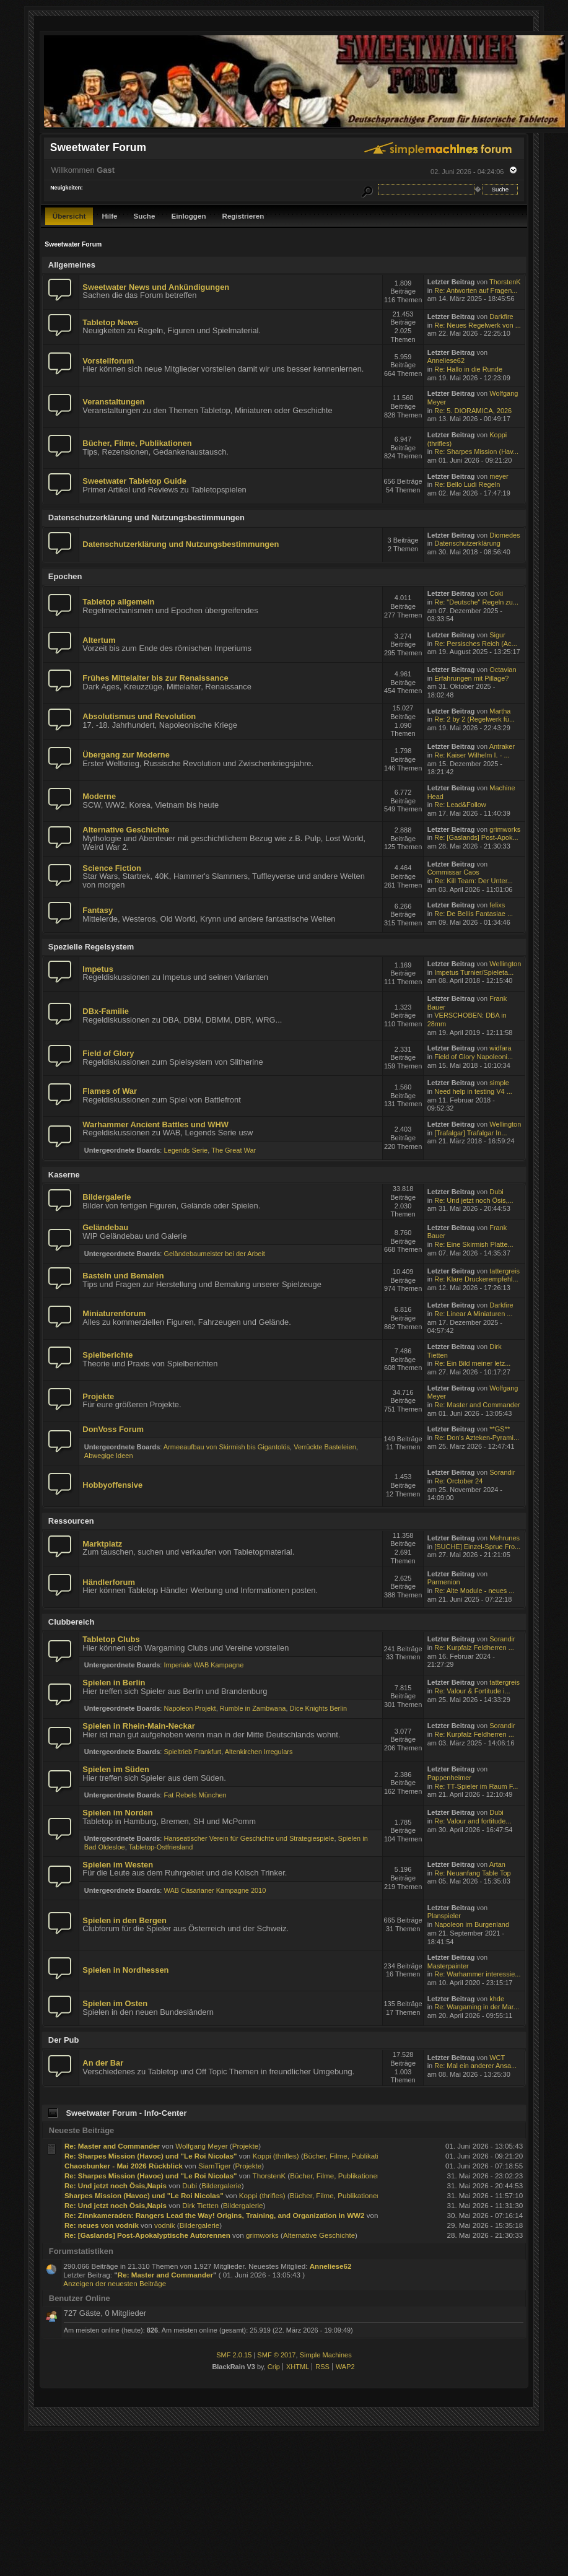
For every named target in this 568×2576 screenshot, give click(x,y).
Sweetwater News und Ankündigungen (155, 287)
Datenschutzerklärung (467, 543)
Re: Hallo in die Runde (468, 369)
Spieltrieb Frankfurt (192, 1751)
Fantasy (97, 910)
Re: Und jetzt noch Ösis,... (473, 1200)
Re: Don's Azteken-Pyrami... (476, 1437)
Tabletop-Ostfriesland (161, 1847)
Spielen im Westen (117, 1864)
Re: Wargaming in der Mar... (476, 2007)
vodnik (164, 2225)
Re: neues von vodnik (101, 2225)
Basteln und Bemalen (123, 1275)
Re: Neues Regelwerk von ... (477, 325)
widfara (500, 1048)
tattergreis (504, 1271)
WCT (497, 2057)
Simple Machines (326, 2355)
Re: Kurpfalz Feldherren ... (474, 1647)
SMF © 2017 (276, 2355)
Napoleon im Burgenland (471, 1924)
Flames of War (109, 1091)
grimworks (504, 829)
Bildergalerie (106, 1197)
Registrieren (243, 216)
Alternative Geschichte (125, 829)
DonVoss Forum (113, 1429)
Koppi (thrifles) (276, 2156)
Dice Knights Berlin (318, 1708)
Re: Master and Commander (477, 1404)
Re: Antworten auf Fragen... (475, 290)
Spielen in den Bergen (124, 1920)
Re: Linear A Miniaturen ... (473, 1313)
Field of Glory (108, 1053)
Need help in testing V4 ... (473, 1091)
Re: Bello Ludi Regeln (467, 484)
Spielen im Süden (115, 1769)
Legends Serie (186, 1150)
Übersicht (69, 216)
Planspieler (444, 1915)
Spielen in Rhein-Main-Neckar (138, 1726)
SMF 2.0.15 (233, 2355)
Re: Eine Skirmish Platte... (473, 1244)
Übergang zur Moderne (126, 754)
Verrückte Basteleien (325, 1447)
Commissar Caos (453, 872)
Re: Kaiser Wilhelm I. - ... (471, 755)
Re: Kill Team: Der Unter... (473, 880)
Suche (144, 216)
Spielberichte (107, 1355)
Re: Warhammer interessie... (477, 1974)
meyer (498, 476)
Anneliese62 (446, 360)
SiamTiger (214, 2166)
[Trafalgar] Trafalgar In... (470, 1133)
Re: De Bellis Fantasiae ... (473, 913)
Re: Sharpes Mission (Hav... (476, 451)
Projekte (98, 1396)
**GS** (499, 1429)
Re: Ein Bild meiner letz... (472, 1363)
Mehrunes (504, 1538)
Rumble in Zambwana (253, 1708)
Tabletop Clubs (110, 1639)
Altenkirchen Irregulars (259, 1751)
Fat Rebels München (195, 1795)
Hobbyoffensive (112, 1485)
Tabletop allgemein (118, 601)
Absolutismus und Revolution (139, 716)
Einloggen (188, 216)
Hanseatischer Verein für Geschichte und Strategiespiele (249, 1838)
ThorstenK (505, 282)
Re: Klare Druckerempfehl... (476, 1279)
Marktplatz (102, 1543)
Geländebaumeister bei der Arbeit (214, 1253)
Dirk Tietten (200, 2205)
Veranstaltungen (113, 401)
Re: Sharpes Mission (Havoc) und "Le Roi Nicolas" (150, 2156)
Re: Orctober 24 (458, 1481)
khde (496, 1998)
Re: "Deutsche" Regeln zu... (476, 602)
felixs (497, 905)
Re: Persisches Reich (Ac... (475, 643)
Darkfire (501, 316)
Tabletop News (110, 322)
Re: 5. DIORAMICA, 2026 (473, 410)
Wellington (505, 963)
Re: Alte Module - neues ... (474, 1590)
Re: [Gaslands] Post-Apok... (476, 837)
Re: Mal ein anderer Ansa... (475, 2065)
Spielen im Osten (114, 2003)
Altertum (98, 640)
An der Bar (102, 2062)
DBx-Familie (105, 1011)
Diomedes (504, 535)
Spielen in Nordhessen (125, 1970)
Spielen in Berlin (113, 1682)
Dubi (496, 1191)
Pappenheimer (449, 1777)
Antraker (502, 746)
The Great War (233, 1150)
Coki (496, 593)
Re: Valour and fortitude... (472, 1821)
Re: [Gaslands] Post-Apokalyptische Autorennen (147, 2235)
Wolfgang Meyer (201, 2146)
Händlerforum (108, 1582)
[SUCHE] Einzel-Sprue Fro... (477, 1546)
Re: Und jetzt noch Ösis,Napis (115, 2185)
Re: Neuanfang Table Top (472, 1873)
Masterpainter (448, 1966)
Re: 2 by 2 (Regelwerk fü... (474, 719)
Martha (499, 711)
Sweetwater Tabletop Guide (134, 481)
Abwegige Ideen (108, 1455)
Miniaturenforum (114, 1313)
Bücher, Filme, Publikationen (136, 443)
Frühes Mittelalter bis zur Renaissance (155, 678)
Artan (497, 1864)
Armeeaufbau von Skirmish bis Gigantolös (227, 1447)
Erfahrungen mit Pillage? (471, 678)
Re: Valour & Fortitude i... (472, 1691)
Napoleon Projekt (190, 1708)
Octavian (502, 669)
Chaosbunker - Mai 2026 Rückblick (123, 2166)
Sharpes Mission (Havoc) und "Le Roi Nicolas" (144, 2195)
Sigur (497, 635)
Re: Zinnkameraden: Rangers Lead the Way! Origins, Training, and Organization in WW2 (214, 2215)
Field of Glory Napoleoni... (473, 1056)
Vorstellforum (108, 360)
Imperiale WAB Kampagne (203, 1665)
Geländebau (105, 1227)
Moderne (99, 796)
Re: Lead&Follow (460, 804)
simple (499, 1082)
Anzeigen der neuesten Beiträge (114, 2283)
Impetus (97, 969)
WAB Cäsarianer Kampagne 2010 (215, 1890)
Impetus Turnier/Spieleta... (473, 972)
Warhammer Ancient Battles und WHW (155, 1124)
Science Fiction (111, 868)
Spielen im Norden (117, 1812)
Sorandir (502, 1472)
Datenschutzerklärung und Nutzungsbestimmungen (180, 544)
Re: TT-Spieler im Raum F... (476, 1786)
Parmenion (443, 1582)
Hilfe (109, 216)
